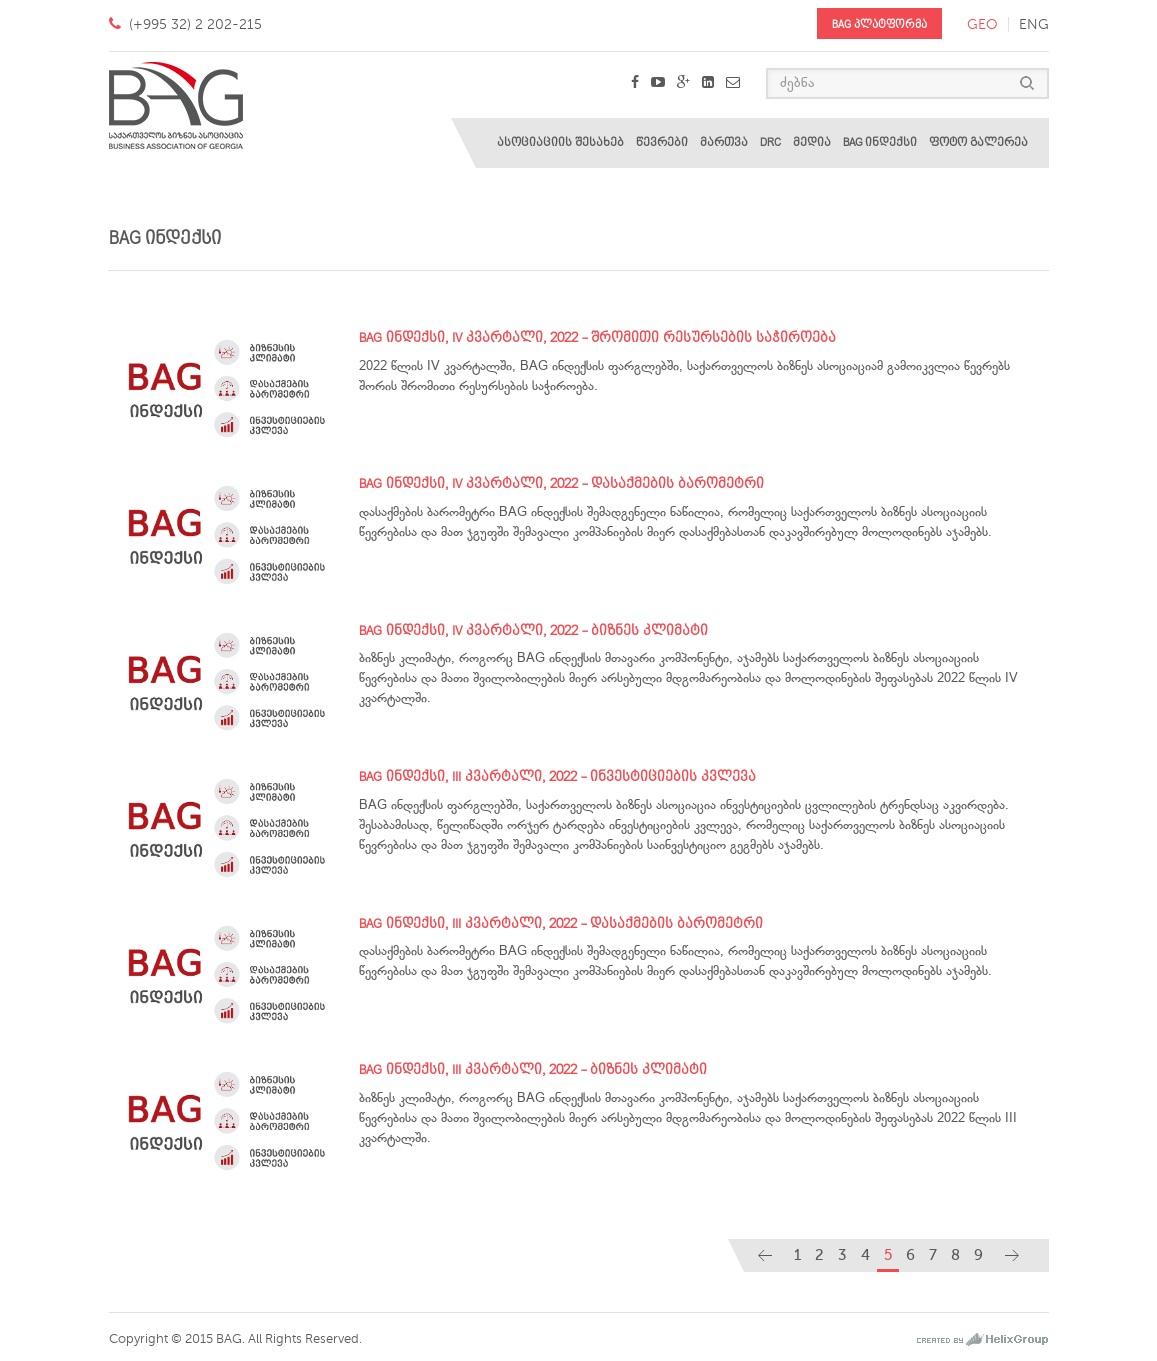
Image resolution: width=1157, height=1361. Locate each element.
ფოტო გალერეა (978, 142)
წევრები (662, 142)
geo (982, 24)
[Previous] (765, 1255)
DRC (770, 142)
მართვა (724, 142)
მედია (812, 142)
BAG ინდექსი (880, 142)
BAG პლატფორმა (879, 24)
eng (1034, 24)
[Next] (1012, 1255)
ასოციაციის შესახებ (560, 142)
